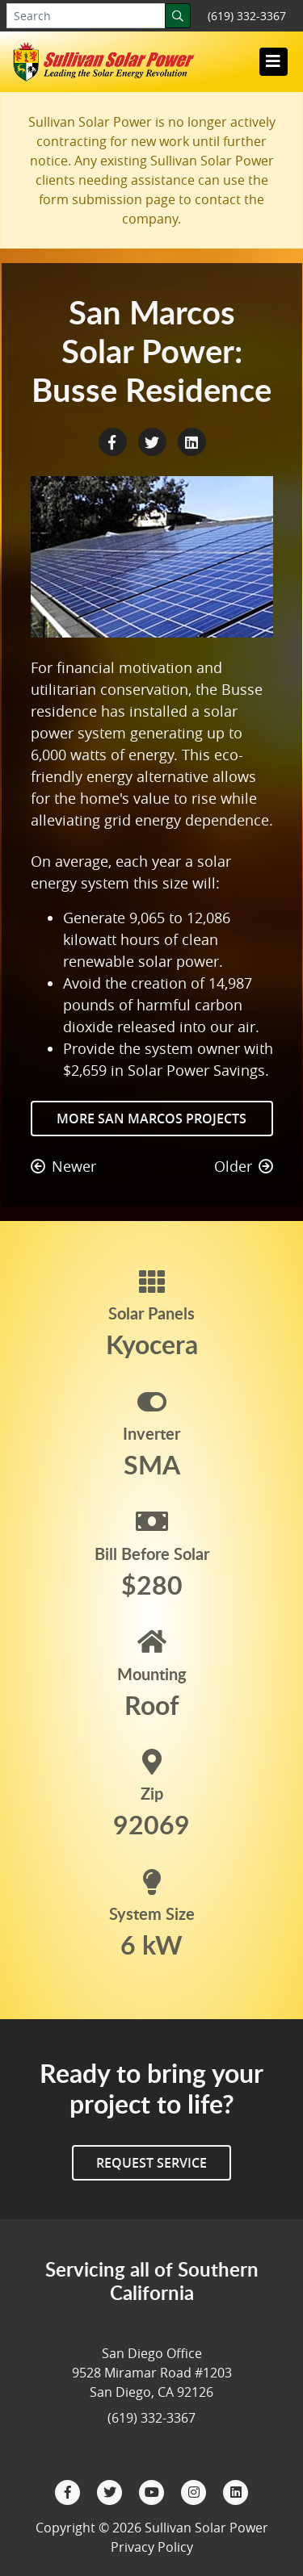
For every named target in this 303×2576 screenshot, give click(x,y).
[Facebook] (69, 2490)
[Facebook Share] (114, 440)
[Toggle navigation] (273, 61)
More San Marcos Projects (151, 1118)
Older (243, 1166)
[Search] (178, 15)
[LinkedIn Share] (191, 440)
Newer (63, 1166)
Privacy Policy (152, 2547)
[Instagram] (196, 2490)
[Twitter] (111, 2490)
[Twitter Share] (154, 440)
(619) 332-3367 (247, 15)
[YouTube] (154, 2490)
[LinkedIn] (236, 2490)
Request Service (151, 2163)
